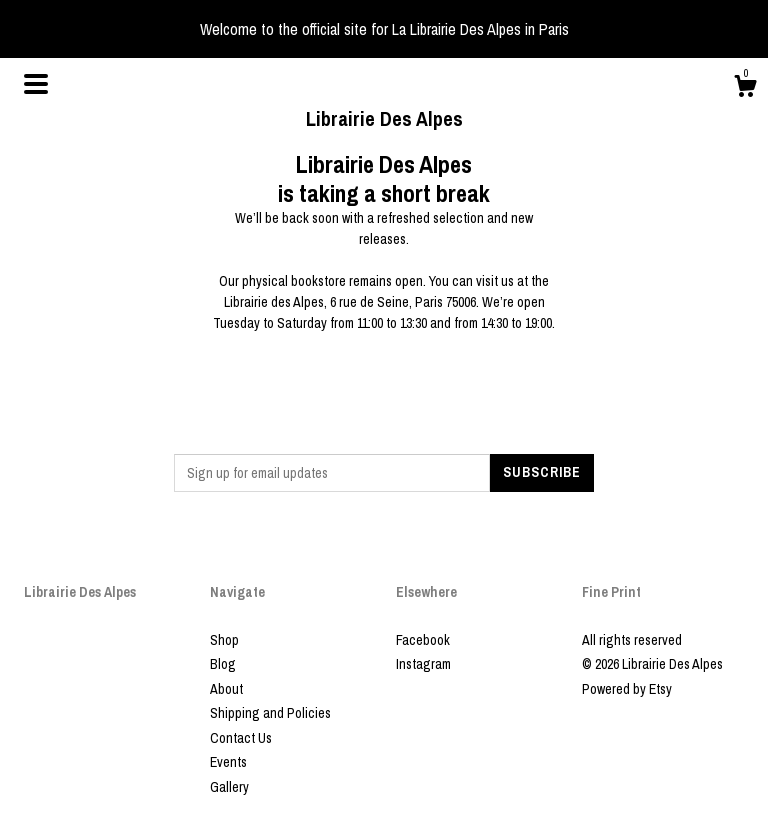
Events (228, 762)
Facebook (423, 640)
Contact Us (241, 738)
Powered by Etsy (627, 689)
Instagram (423, 664)
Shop (224, 640)
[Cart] (745, 89)
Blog (223, 664)
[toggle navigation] (36, 84)
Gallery (229, 787)
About (226, 689)
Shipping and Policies (270, 713)
